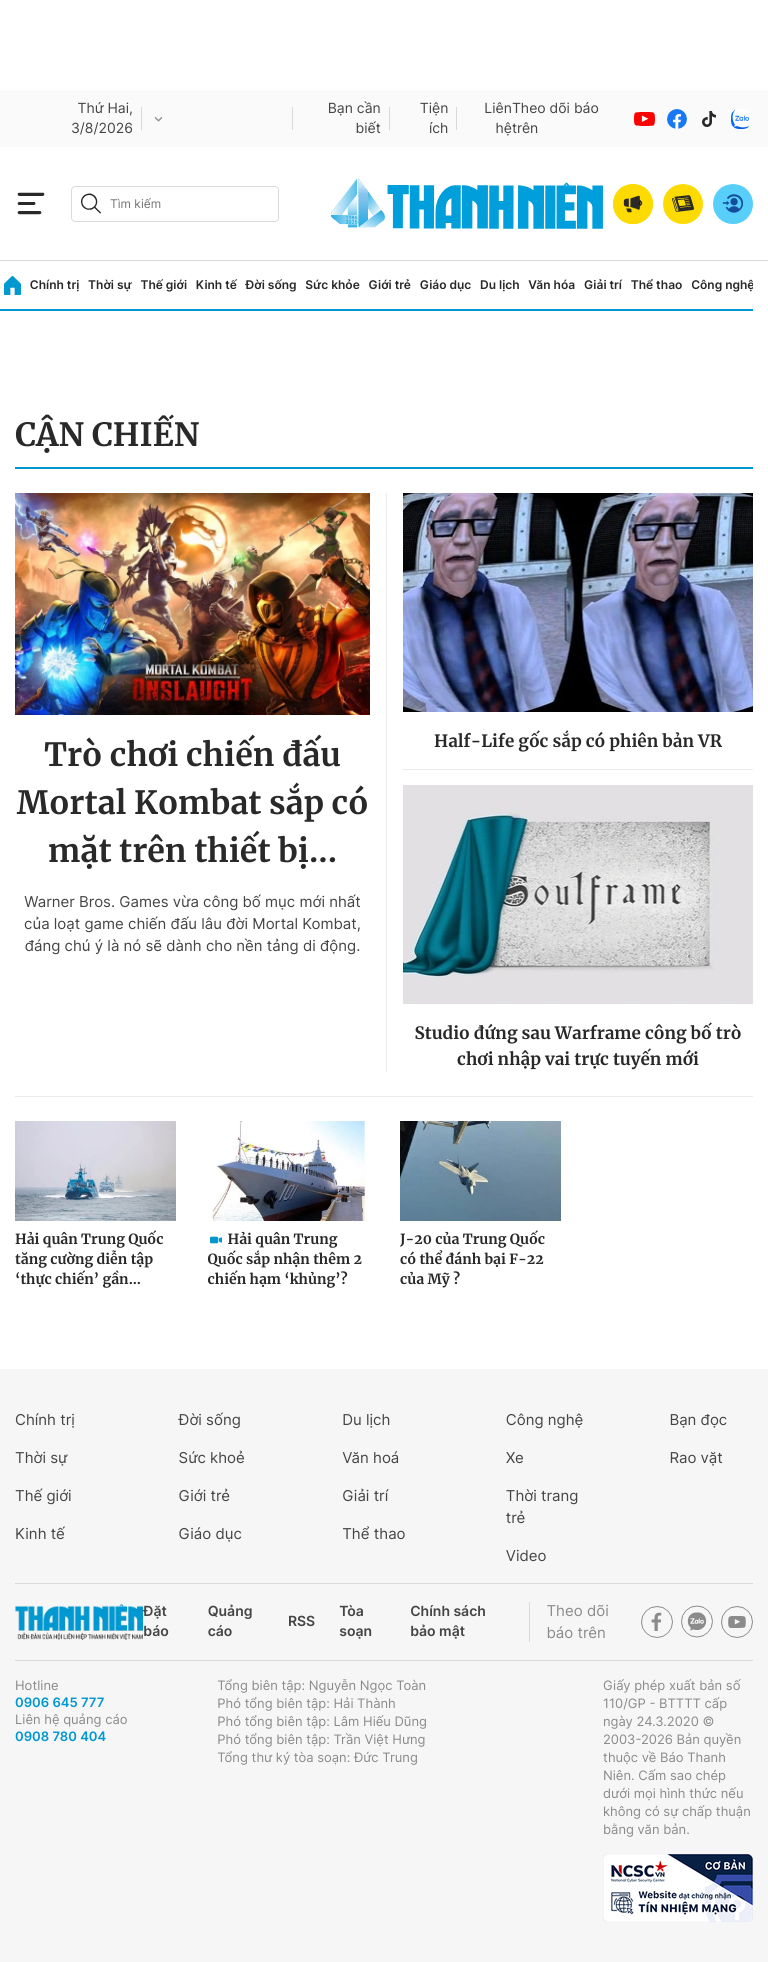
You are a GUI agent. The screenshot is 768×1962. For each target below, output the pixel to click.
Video (526, 1555)
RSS (301, 1621)
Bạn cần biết (354, 118)
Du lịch (500, 284)
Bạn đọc (698, 1419)
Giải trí (603, 284)
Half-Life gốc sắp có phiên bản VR (578, 741)
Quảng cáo (230, 1621)
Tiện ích (434, 118)
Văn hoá (370, 1457)
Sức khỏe (332, 284)
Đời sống (271, 284)
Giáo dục (446, 284)
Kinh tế (216, 284)
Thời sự (110, 284)
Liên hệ (498, 118)
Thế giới (163, 284)
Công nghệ (722, 284)
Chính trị (55, 284)
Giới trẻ (390, 284)
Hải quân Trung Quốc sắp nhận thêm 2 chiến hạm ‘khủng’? (285, 1259)
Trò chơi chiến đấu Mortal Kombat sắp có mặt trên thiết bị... (193, 803)
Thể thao (657, 284)
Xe (515, 1457)
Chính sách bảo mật (448, 1621)
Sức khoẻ (212, 1457)
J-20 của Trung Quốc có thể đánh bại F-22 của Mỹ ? (472, 1259)
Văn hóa (551, 284)
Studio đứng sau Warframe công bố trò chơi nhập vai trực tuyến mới (578, 1046)
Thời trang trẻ (542, 1506)
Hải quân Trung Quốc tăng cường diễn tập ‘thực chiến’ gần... (89, 1259)
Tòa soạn (355, 1621)
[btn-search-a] (91, 203)
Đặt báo (155, 1621)
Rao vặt (695, 1457)
